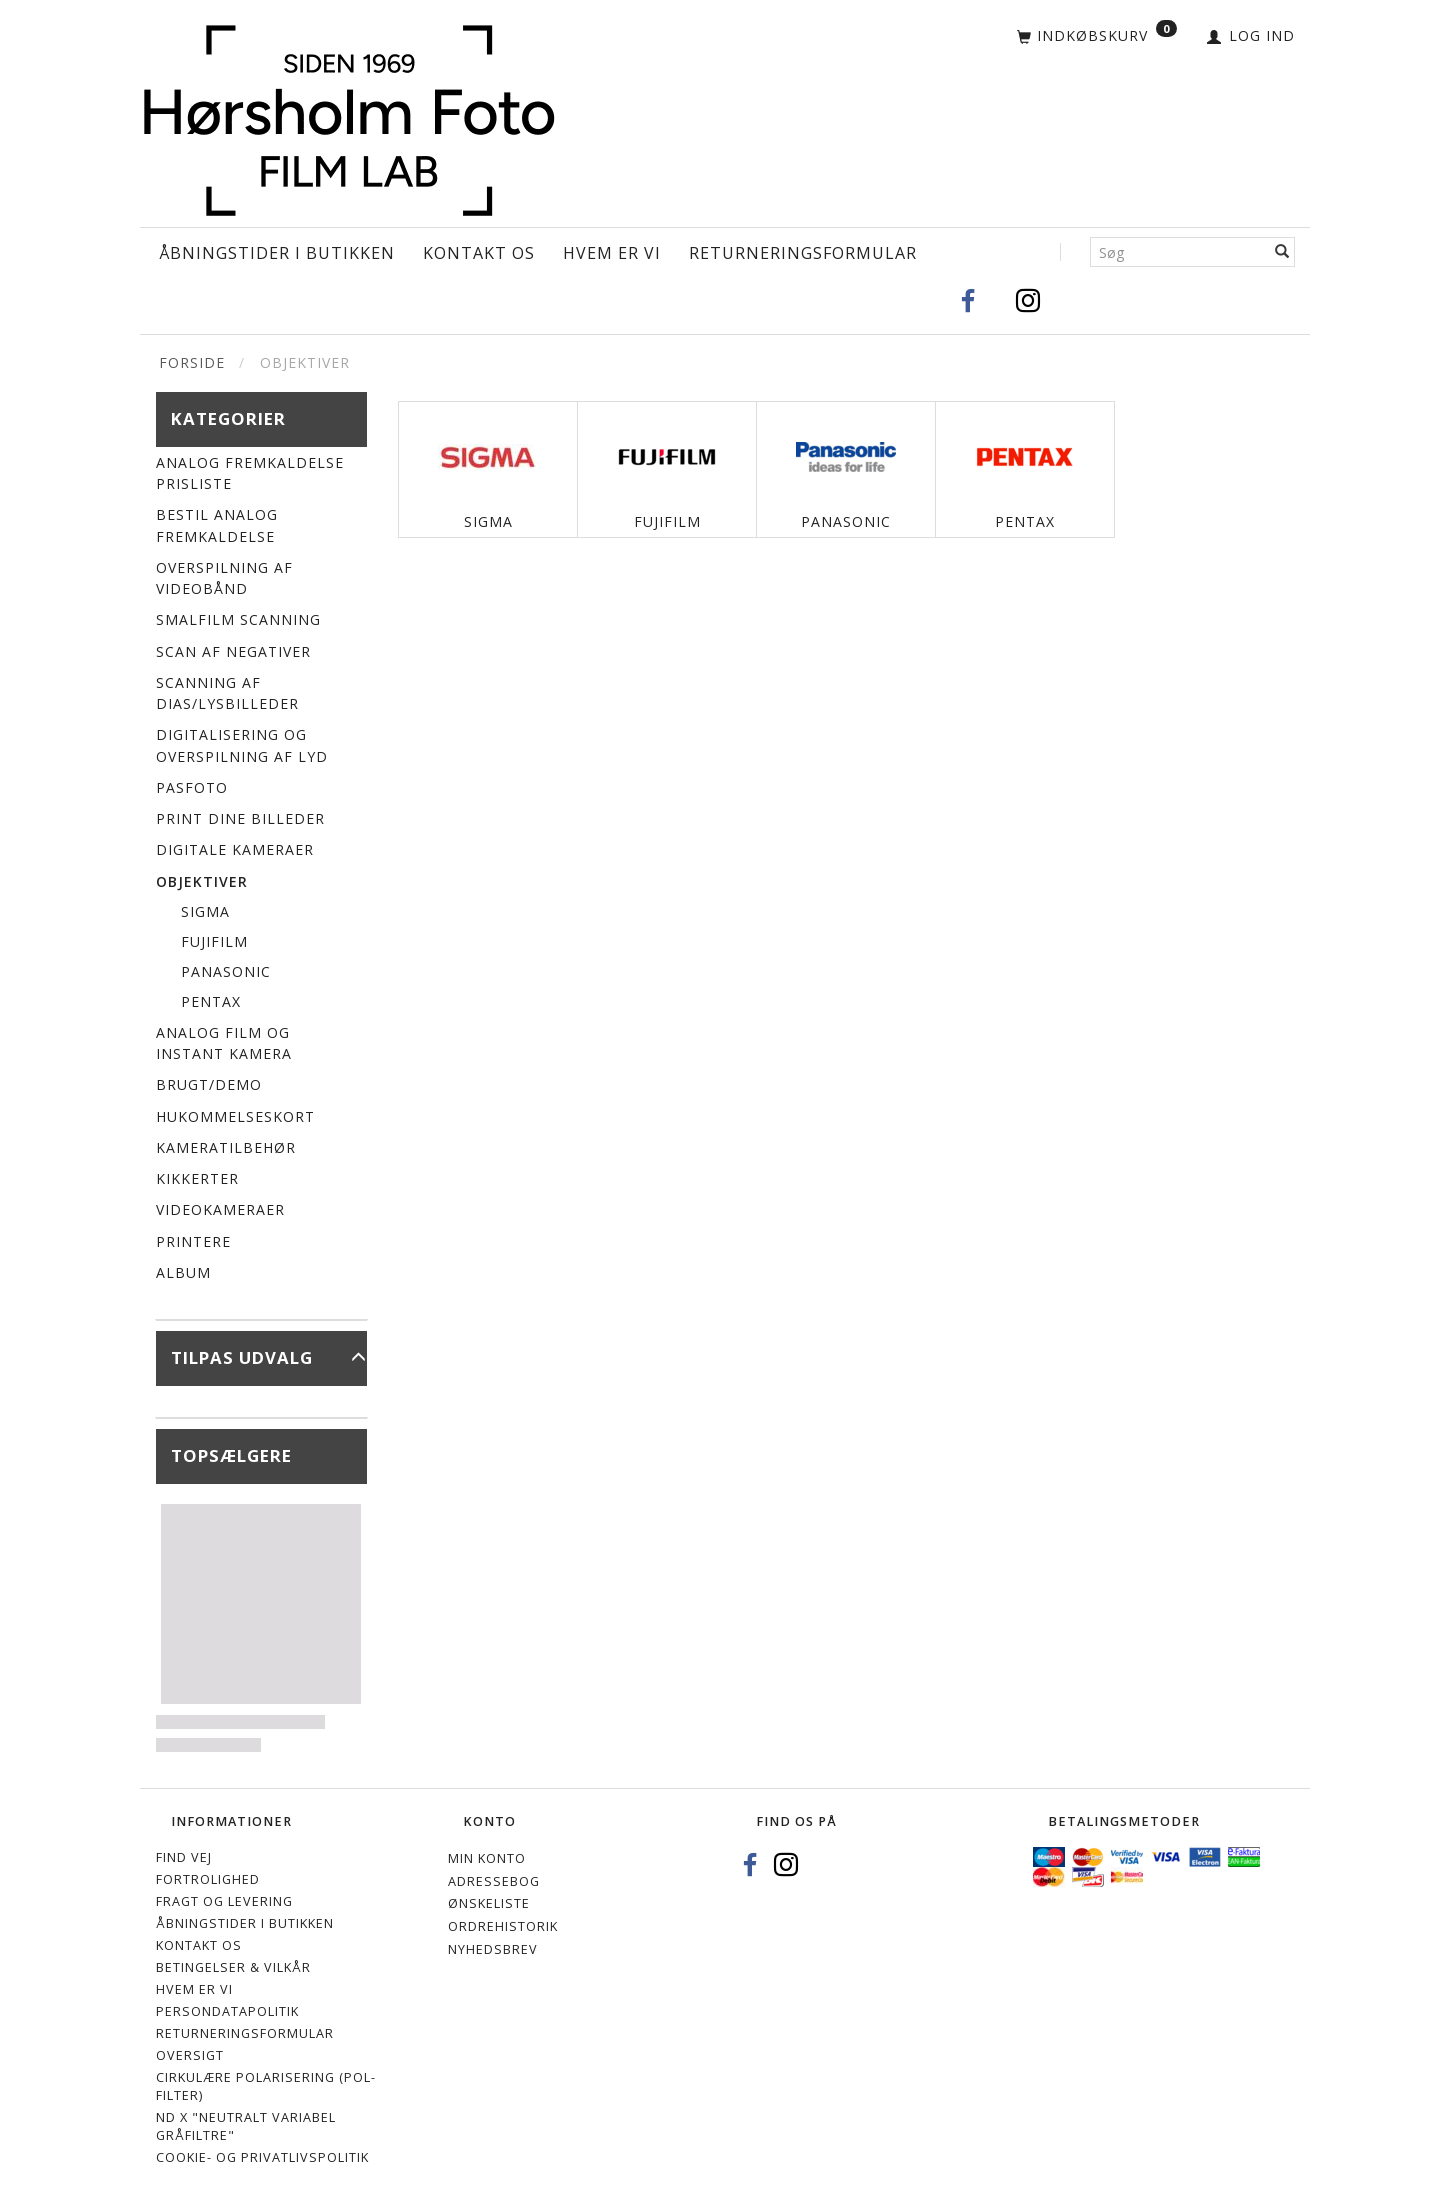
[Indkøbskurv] (1097, 37)
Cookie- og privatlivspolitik (262, 2157)
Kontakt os (479, 253)
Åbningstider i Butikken (277, 253)
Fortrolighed (208, 1879)
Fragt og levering (224, 1901)
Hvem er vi (612, 253)
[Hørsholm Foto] (349, 117)
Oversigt (190, 2055)
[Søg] (1282, 252)
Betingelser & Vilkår (233, 1967)
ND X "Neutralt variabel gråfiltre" (246, 2126)
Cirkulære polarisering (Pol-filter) (266, 2086)
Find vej (184, 1857)
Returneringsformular (803, 253)
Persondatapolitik (227, 2011)
